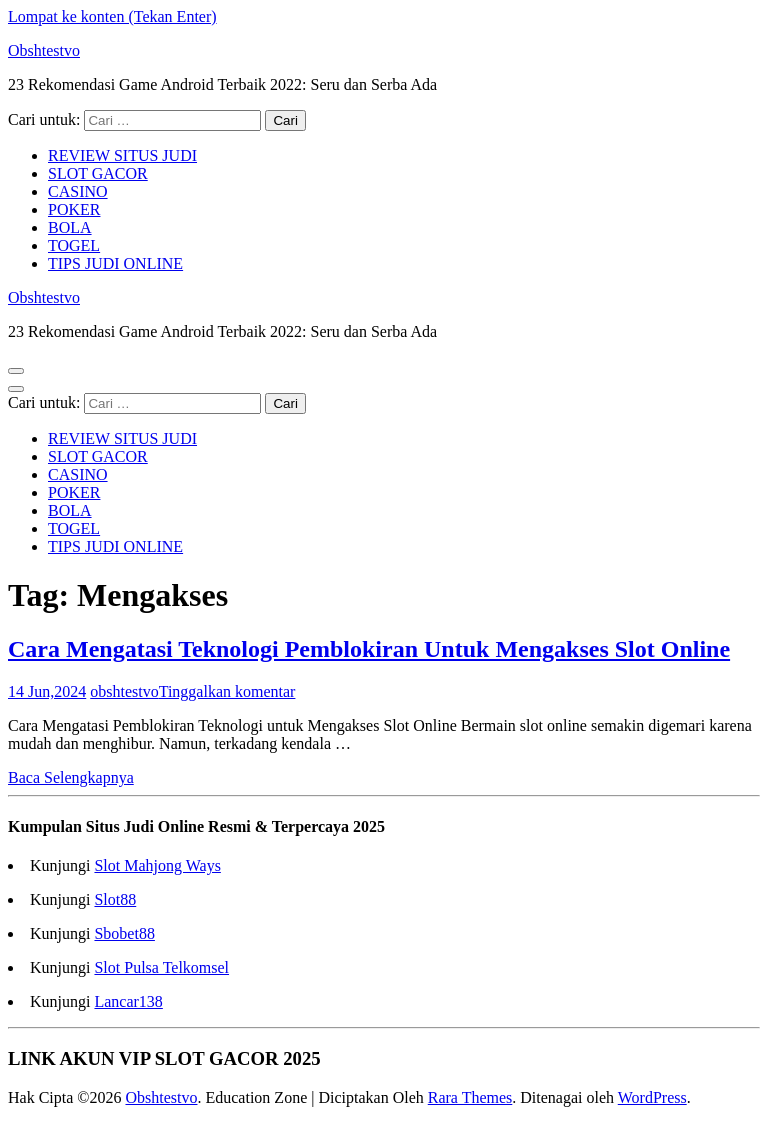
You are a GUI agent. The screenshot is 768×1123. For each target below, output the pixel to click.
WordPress (652, 1097)
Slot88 (115, 899)
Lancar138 (128, 1001)
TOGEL (74, 245)
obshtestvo (124, 691)
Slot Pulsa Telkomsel (161, 967)
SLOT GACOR (98, 173)
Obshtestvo (44, 50)
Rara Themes (470, 1097)
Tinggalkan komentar (227, 691)
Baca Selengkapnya (71, 777)
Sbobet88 (124, 933)
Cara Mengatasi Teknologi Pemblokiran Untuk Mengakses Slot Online (369, 649)
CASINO (78, 191)
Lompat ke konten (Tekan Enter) (112, 16)
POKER (74, 209)
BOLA (70, 227)
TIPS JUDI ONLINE (115, 263)
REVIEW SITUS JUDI (122, 155)
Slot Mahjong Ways (157, 865)
